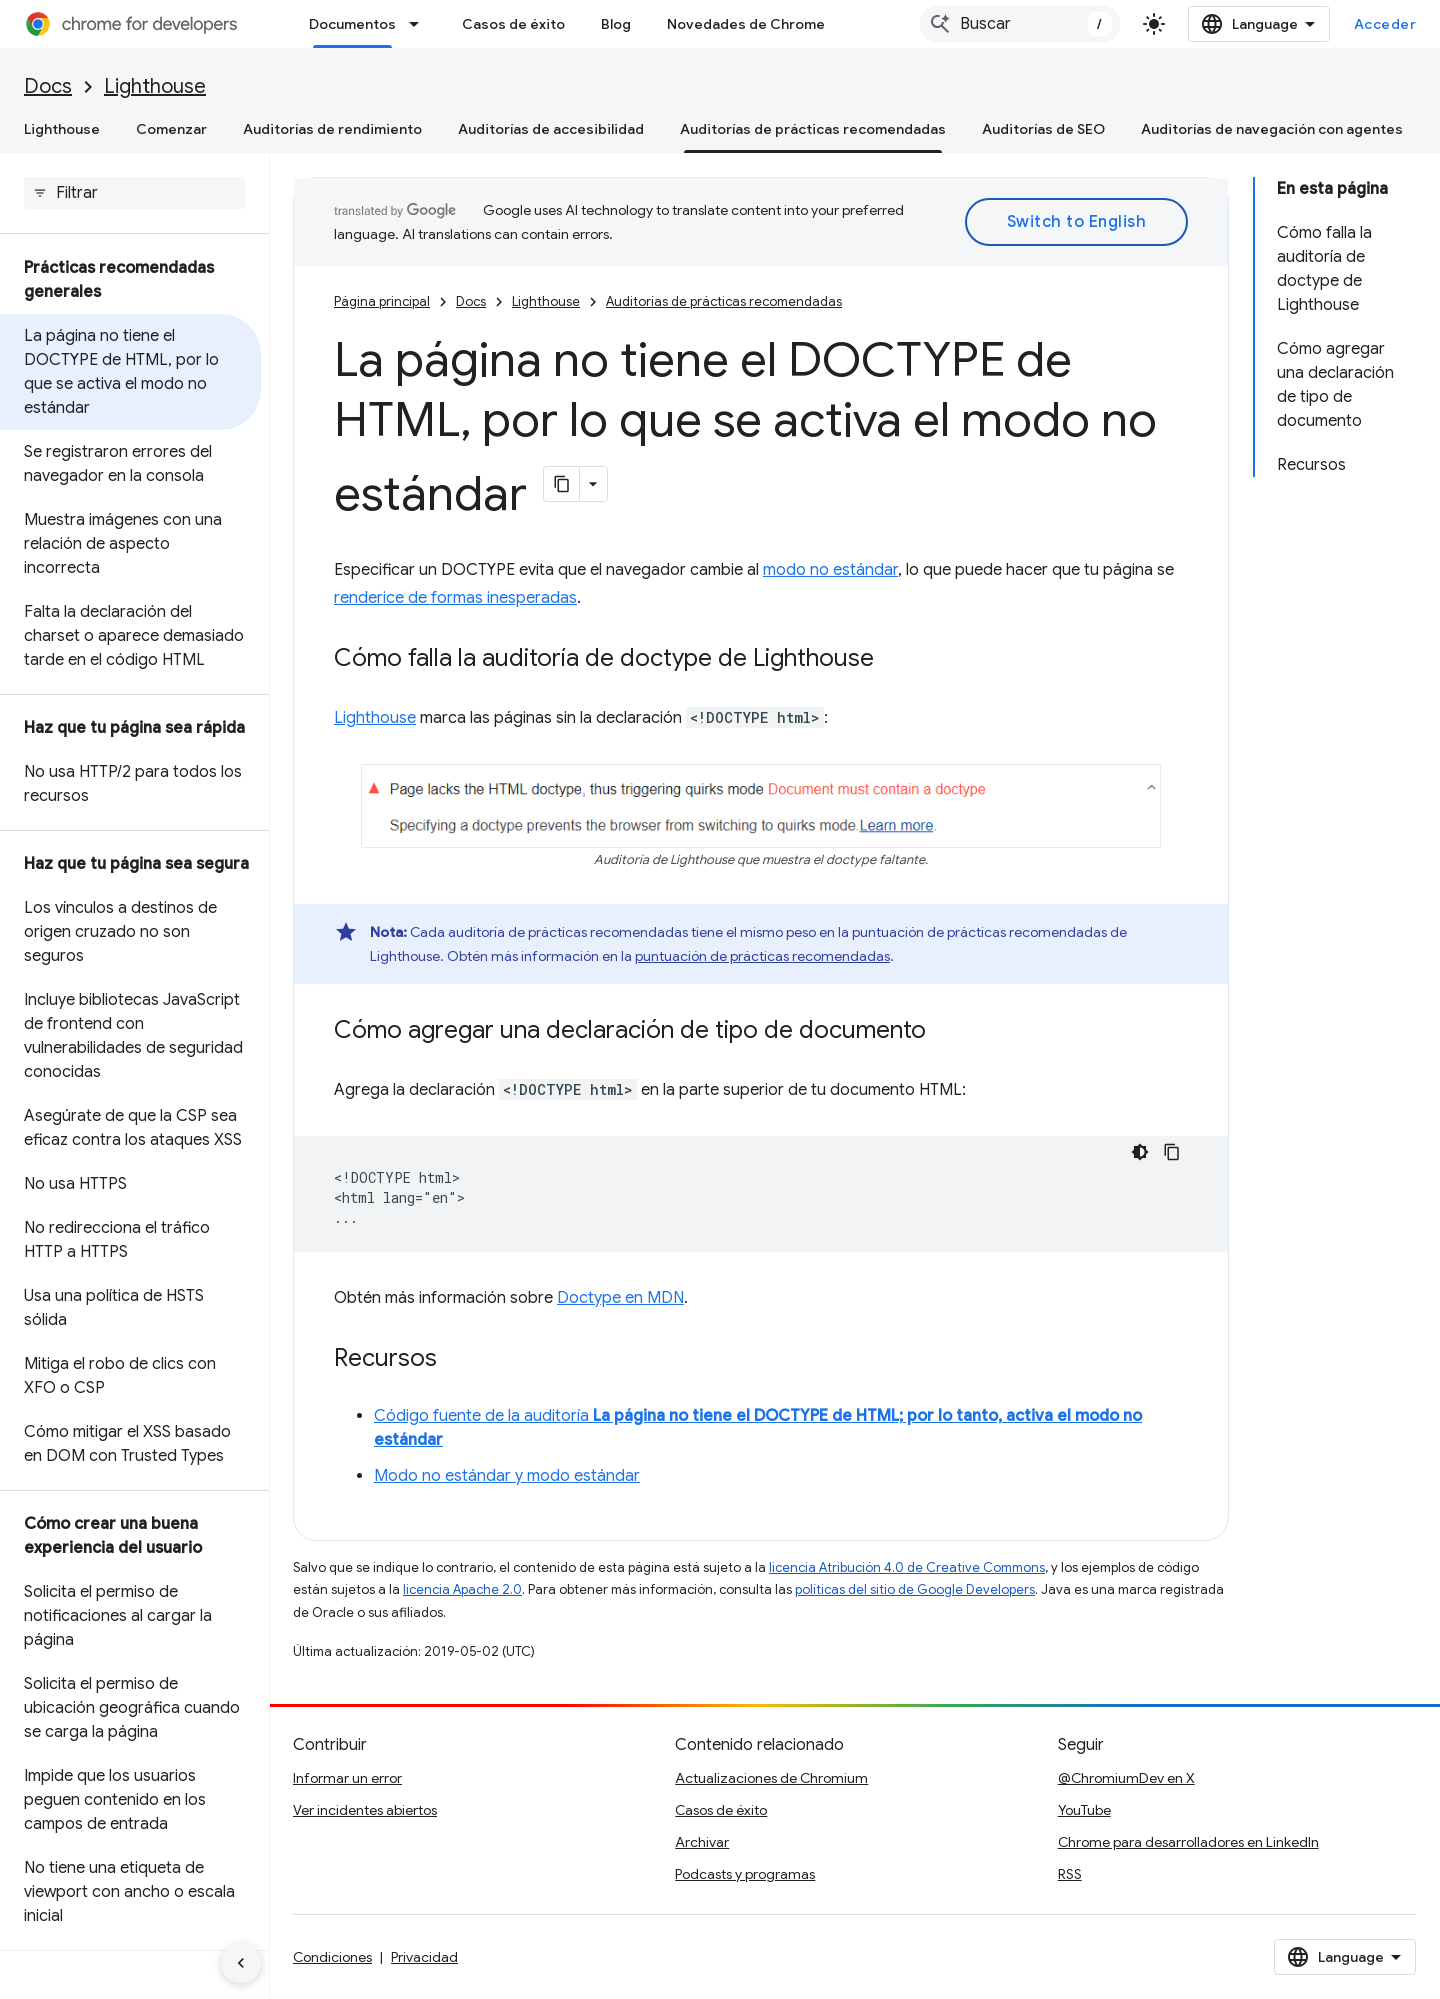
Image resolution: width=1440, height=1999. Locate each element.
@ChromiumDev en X (1126, 1778)
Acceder (1385, 24)
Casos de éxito (513, 24)
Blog (616, 24)
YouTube (1084, 1810)
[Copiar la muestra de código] (1172, 1152)
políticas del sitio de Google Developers (915, 1589)
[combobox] (1020, 24)
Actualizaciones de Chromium (771, 1778)
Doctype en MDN (620, 1298)
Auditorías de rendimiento (332, 129)
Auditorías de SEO (1043, 129)
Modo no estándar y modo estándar (507, 1476)
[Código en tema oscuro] (1140, 1152)
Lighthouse (155, 86)
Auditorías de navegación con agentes (1272, 129)
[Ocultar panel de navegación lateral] (241, 1963)
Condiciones (332, 1957)
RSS (1070, 1874)
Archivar (702, 1842)
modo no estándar (830, 570)
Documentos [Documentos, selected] (352, 24)
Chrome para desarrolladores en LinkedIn (1188, 1842)
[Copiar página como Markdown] (562, 484)
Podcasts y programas (745, 1874)
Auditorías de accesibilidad (551, 129)
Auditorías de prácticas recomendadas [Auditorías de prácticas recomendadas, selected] (813, 129)
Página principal (382, 301)
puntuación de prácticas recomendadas (762, 956)
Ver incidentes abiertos (365, 1810)
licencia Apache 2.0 (462, 1589)
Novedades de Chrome (746, 24)
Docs (48, 86)
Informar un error (347, 1778)
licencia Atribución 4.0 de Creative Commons (907, 1567)
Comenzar (171, 129)
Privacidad (424, 1957)
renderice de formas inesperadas (455, 598)
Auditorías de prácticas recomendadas (724, 301)
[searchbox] (134, 193)
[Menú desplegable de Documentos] (420, 24)
